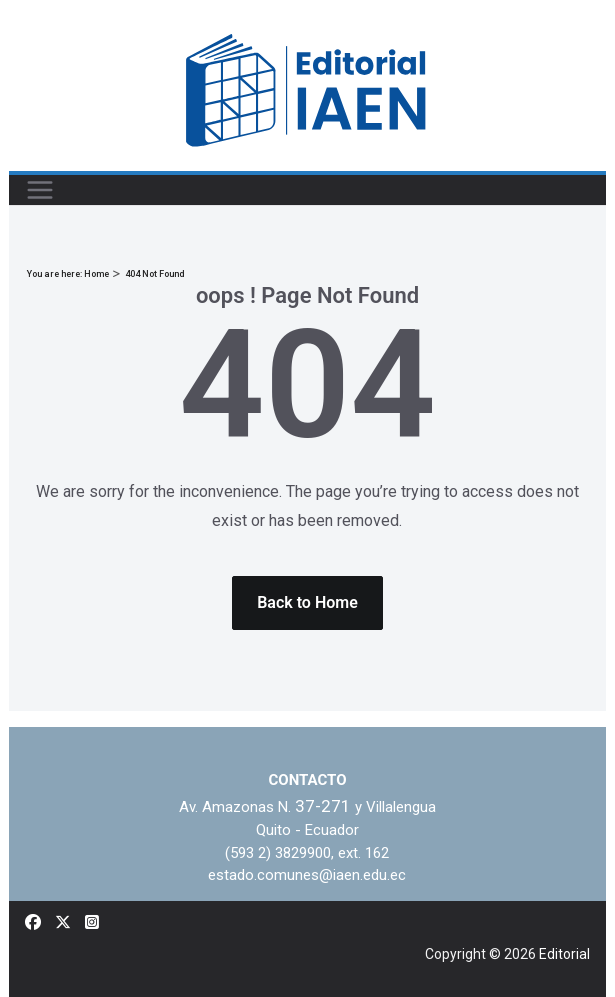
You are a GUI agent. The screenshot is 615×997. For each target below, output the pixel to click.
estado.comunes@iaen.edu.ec (307, 875)
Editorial (564, 954)
